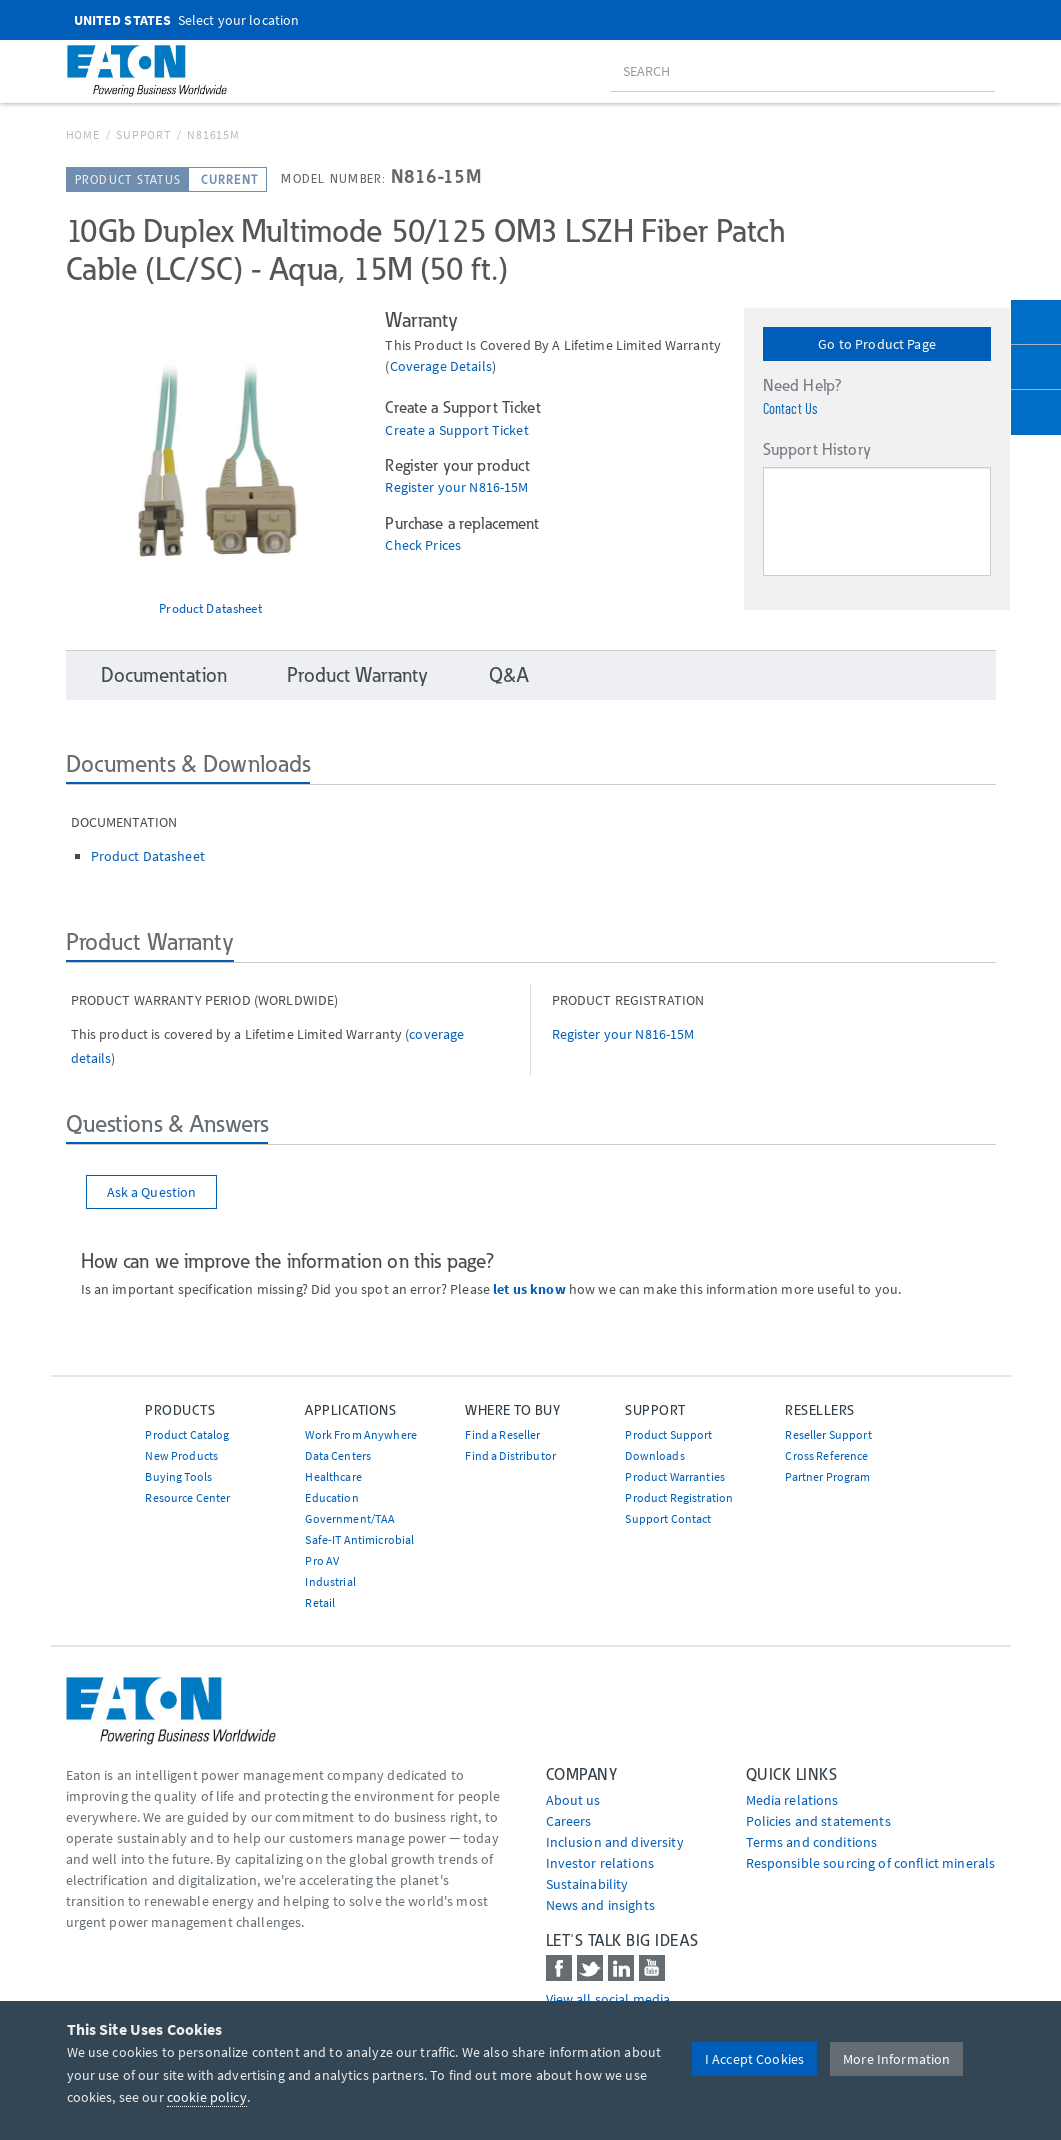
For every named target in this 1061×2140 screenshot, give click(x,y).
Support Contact (668, 1518)
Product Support (668, 1434)
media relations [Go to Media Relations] (792, 1800)
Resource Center (187, 1497)
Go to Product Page (877, 344)
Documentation (164, 675)
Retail (320, 1602)
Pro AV (322, 1560)
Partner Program (827, 1476)
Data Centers (338, 1455)
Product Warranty (357, 675)
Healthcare (333, 1476)
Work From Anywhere (361, 1434)
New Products (181, 1455)
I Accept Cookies (754, 2059)
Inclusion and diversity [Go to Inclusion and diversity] (615, 1842)
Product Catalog (187, 1434)
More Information (896, 2059)
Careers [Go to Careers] (569, 1821)
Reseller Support (828, 1434)
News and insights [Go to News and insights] (600, 1905)
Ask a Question (152, 1192)
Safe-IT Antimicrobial (359, 1539)
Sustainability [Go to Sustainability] (587, 1884)
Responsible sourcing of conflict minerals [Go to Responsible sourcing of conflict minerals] (871, 1863)
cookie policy (207, 2097)
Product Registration (679, 1497)
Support (143, 134)
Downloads (654, 1455)
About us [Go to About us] (573, 1800)
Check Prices (423, 545)
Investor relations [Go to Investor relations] (600, 1863)
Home (83, 134)
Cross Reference (826, 1455)
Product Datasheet (210, 608)
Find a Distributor (510, 1455)
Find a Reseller (502, 1434)
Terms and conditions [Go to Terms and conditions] (812, 1842)
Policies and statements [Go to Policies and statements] (818, 1821)
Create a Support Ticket (456, 430)
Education (331, 1497)
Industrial (330, 1581)
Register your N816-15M (456, 487)
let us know (529, 1289)
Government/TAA (350, 1518)
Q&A (508, 675)
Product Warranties (675, 1476)
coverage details (441, 366)
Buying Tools (178, 1476)
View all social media (608, 1999)
